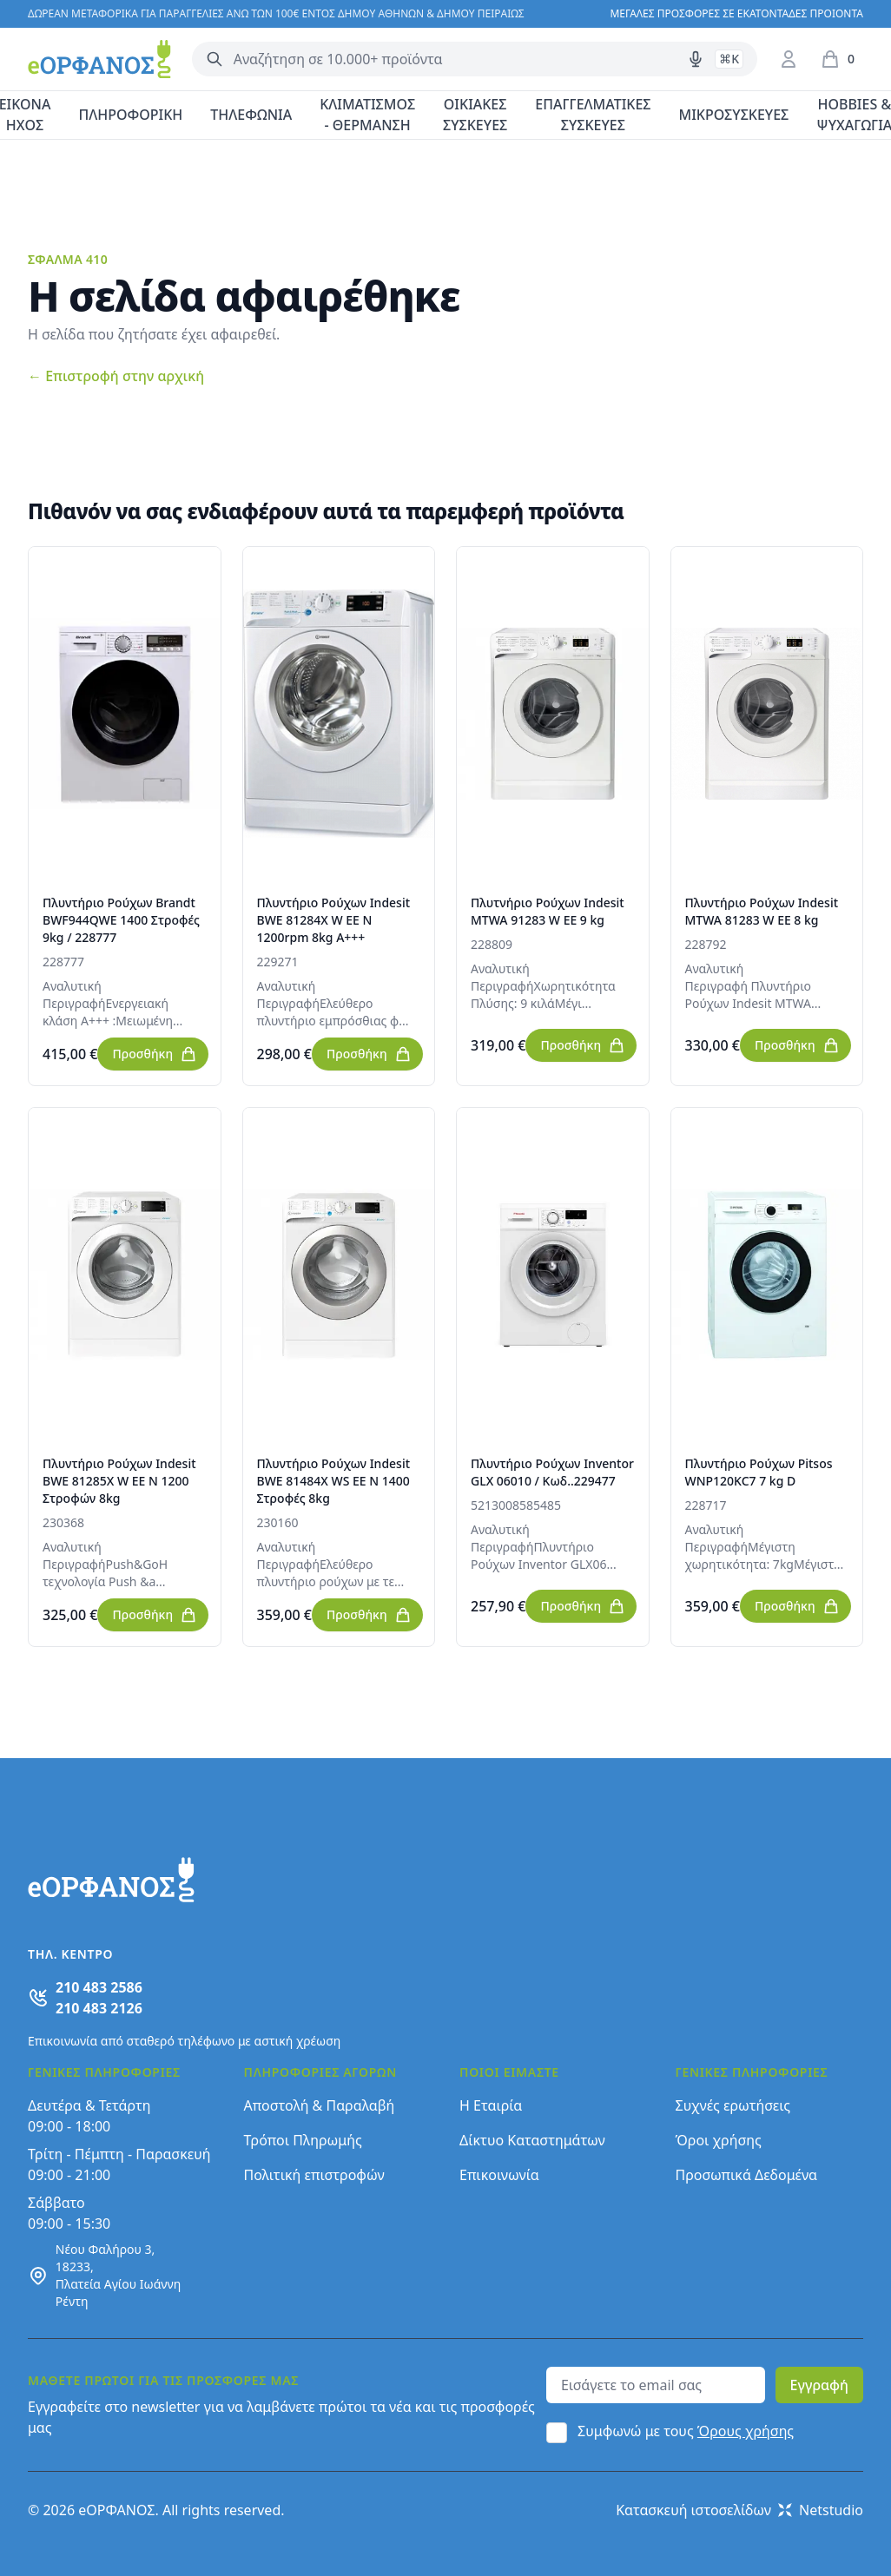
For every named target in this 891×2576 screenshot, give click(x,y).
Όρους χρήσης (745, 2431)
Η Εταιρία (490, 2105)
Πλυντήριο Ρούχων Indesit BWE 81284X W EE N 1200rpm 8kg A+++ (334, 919)
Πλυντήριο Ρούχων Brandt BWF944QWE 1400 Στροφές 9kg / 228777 (121, 919)
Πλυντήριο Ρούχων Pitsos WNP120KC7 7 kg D (759, 1472)
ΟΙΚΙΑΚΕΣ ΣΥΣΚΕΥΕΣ (475, 115)
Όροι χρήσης (719, 2140)
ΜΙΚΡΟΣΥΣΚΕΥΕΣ (734, 114)
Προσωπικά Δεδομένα (747, 2174)
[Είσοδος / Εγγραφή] (788, 59)
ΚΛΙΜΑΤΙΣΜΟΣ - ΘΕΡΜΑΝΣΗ (367, 115)
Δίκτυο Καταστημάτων (532, 2140)
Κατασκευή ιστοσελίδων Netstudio (739, 2510)
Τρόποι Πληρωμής (303, 2140)
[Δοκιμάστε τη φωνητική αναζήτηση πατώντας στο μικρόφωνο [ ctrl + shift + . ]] (695, 59)
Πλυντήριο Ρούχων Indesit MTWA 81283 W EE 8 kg (762, 911)
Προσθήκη (154, 1054)
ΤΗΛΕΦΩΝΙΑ (251, 114)
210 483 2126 (99, 2008)
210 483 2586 (99, 1987)
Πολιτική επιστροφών (314, 2174)
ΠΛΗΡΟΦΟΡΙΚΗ (130, 114)
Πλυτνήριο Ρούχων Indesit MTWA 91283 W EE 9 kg (547, 911)
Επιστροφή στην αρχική (116, 375)
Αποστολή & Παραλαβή (319, 2105)
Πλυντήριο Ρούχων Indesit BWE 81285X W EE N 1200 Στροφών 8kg (119, 1480)
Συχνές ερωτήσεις (733, 2105)
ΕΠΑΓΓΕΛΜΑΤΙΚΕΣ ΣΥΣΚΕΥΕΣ (592, 115)
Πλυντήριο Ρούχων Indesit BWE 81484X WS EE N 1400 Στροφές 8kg (334, 1480)
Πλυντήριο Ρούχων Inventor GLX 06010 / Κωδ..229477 (552, 1472)
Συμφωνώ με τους (686, 2431)
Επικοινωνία (499, 2174)
